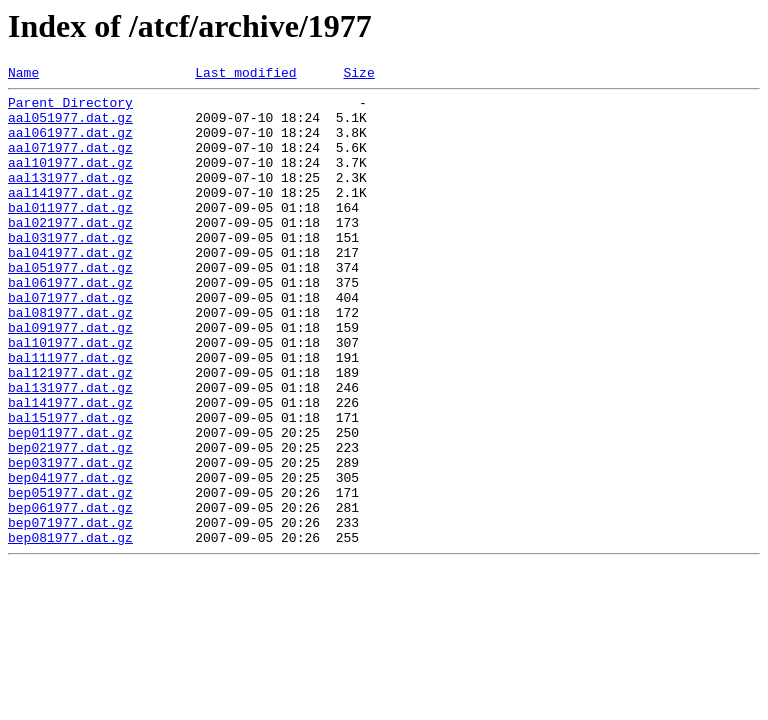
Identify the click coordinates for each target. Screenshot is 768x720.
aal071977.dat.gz (70, 162)
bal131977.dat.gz (70, 450)
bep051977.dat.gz (70, 576)
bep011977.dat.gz (70, 504)
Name (23, 75)
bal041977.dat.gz (70, 288)
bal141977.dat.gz (70, 468)
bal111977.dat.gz (70, 414)
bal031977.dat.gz (70, 270)
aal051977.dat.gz (70, 126)
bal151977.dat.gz (70, 486)
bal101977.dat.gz (70, 396)
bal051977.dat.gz (70, 306)
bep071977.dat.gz (70, 612)
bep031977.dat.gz (70, 540)
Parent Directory (70, 108)
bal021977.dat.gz (70, 252)
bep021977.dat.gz (70, 522)
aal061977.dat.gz (70, 144)
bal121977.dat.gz (70, 432)
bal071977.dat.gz (70, 342)
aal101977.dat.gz (70, 180)
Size (358, 75)
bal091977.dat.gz (70, 378)
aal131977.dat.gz (70, 198)
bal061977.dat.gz (70, 324)
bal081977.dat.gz (70, 360)
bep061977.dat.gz (70, 594)
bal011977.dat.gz (70, 234)
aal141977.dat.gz (70, 216)
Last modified (245, 75)
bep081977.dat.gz (70, 630)
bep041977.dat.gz (70, 558)
